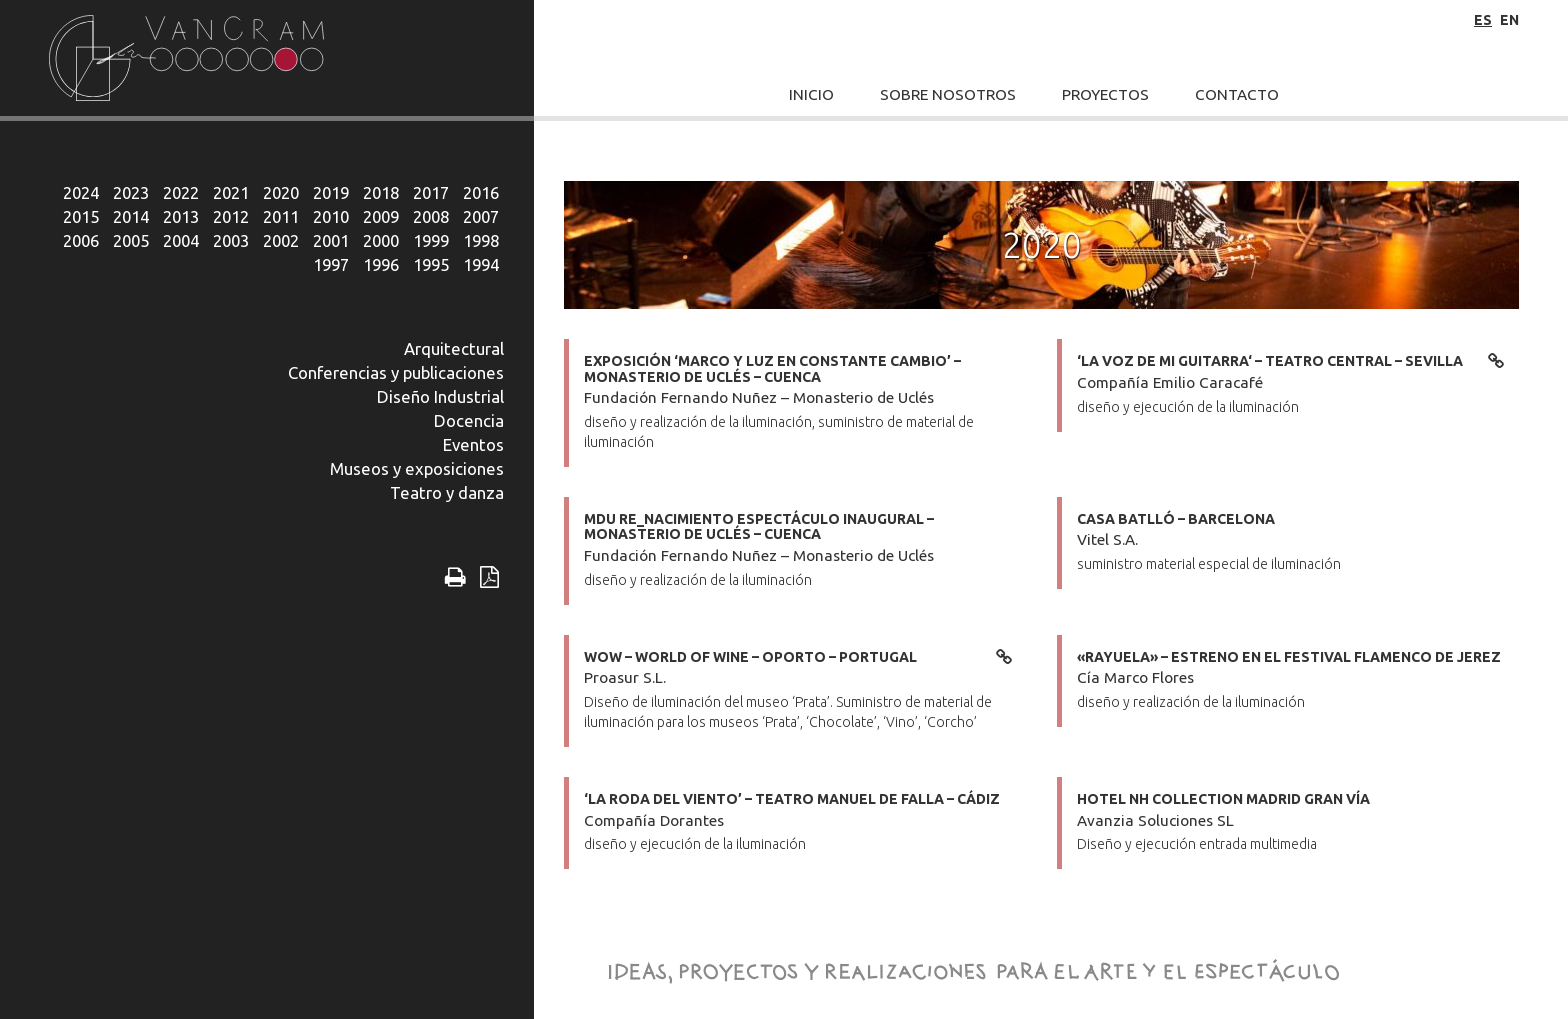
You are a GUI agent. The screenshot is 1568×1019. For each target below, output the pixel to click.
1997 (331, 264)
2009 (381, 216)
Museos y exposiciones (417, 468)
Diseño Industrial (440, 396)
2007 (481, 216)
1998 (481, 240)
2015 (81, 216)
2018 (381, 192)
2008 (431, 216)
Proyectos (1105, 94)
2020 (281, 192)
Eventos (473, 444)
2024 (81, 192)
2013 (181, 216)
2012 (231, 216)
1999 (431, 240)
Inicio (811, 94)
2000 (381, 240)
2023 (131, 192)
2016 (481, 192)
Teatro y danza (447, 492)
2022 (181, 192)
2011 (281, 216)
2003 (231, 240)
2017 (431, 192)
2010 (331, 216)
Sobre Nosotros (948, 94)
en (1509, 20)
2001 (331, 240)
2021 (231, 192)
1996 (381, 264)
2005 (131, 240)
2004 (181, 240)
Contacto (1237, 94)
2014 (131, 216)
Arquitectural (454, 348)
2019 (331, 192)
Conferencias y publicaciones (396, 372)
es (1483, 20)
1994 (481, 264)
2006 (81, 240)
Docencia (469, 420)
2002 (281, 240)
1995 (431, 264)
